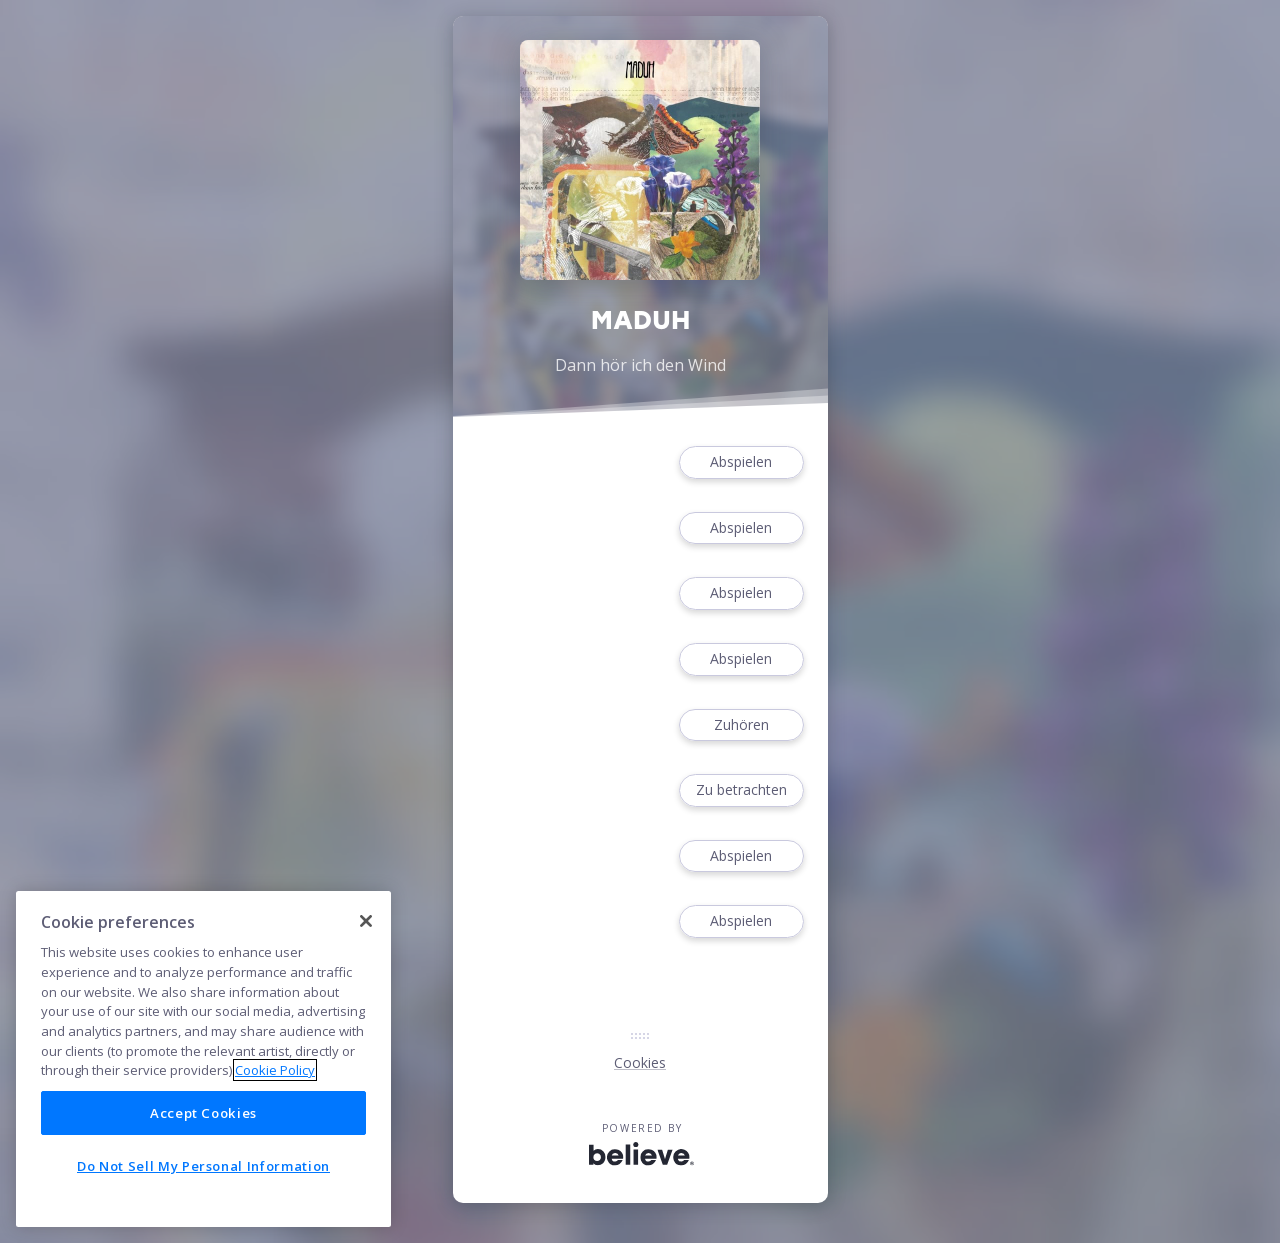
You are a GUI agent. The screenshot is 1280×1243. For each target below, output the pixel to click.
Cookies (640, 1062)
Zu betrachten (741, 790)
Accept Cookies (203, 1113)
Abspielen (741, 462)
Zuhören (741, 725)
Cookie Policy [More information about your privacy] (275, 1070)
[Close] (366, 921)
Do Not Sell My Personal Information (203, 1166)
